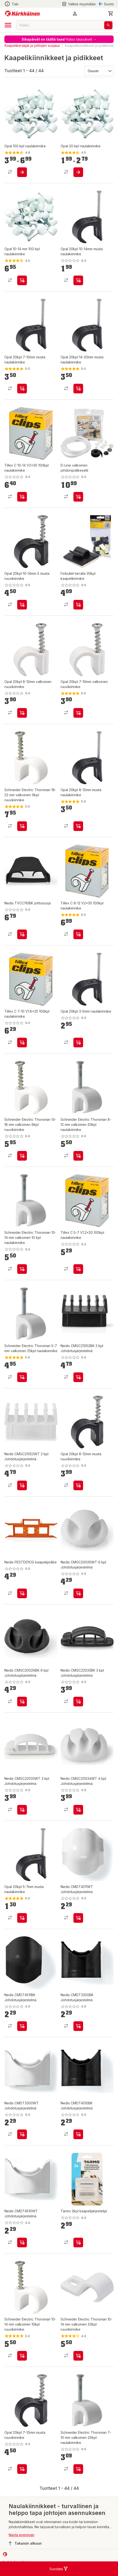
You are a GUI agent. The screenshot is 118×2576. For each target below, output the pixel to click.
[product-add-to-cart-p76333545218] (78, 1485)
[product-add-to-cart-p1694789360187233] (22, 1701)
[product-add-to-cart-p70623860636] (78, 2356)
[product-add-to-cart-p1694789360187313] (78, 1918)
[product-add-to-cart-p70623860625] (78, 2469)
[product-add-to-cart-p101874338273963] (78, 1269)
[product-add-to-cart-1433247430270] (22, 172)
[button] (75, 13)
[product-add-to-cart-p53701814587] (78, 2242)
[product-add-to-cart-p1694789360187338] (78, 1593)
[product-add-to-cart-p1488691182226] (22, 713)
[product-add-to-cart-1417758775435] (78, 605)
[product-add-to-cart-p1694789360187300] (78, 1377)
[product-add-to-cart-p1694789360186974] (78, 2026)
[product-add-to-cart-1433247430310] (78, 172)
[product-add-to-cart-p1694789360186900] (78, 2134)
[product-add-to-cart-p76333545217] (78, 280)
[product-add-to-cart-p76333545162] (22, 605)
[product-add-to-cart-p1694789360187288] (22, 1485)
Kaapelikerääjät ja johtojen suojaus (32, 45)
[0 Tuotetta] (111, 13)
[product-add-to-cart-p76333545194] (22, 1918)
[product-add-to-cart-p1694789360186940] (22, 2134)
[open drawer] (8, 25)
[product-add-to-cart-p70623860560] (22, 1377)
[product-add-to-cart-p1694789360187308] (78, 1701)
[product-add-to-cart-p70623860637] (22, 2356)
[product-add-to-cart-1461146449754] (22, 280)
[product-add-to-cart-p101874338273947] (78, 934)
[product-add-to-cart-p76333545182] (78, 826)
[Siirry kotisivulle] (22, 13)
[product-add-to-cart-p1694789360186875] (22, 2242)
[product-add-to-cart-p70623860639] (78, 1156)
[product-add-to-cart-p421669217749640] (78, 497)
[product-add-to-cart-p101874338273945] (22, 497)
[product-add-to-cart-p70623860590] (22, 826)
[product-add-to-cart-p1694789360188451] (22, 1593)
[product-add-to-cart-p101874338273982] (22, 1042)
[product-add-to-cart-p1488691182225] (78, 713)
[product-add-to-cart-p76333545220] (78, 1042)
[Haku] (108, 25)
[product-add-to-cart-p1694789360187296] (22, 1810)
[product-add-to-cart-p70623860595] (22, 1269)
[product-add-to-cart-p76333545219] (22, 388)
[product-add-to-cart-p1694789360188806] (22, 934)
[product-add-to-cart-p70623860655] (22, 1156)
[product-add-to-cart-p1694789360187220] (22, 2026)
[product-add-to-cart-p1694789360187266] (78, 1810)
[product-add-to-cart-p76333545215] (22, 2469)
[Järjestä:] (99, 70)
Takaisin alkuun (25, 2543)
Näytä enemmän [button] (21, 2535)
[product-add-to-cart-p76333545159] (78, 388)
